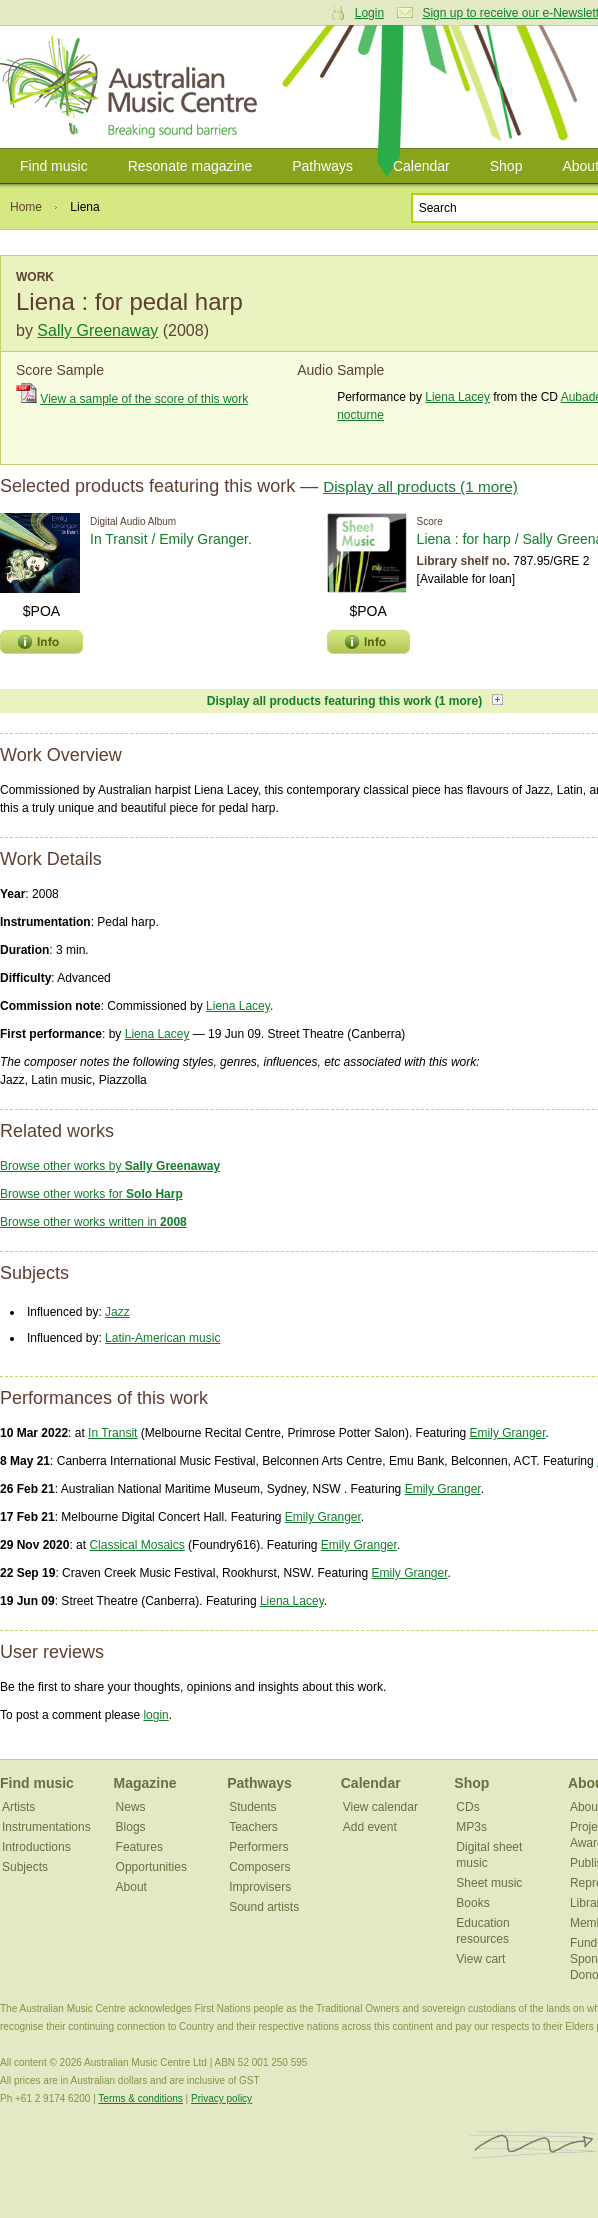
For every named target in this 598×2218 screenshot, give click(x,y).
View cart (480, 1959)
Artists (18, 1807)
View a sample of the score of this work (144, 399)
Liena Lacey (457, 397)
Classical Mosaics (136, 1545)
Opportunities (151, 1867)
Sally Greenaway (97, 330)
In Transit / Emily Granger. (171, 539)
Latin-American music (162, 1338)
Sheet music (489, 1883)
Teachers (253, 1827)
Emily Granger (508, 1433)
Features (139, 1847)
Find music (54, 166)
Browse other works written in (93, 1222)
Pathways (322, 166)
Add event (370, 1827)
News (131, 1807)
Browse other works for (91, 1194)
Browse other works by (110, 1166)
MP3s (471, 1827)
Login (369, 13)
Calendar (421, 166)
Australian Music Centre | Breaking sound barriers (132, 87)
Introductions (36, 1847)
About (131, 1887)
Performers (258, 1847)
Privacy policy (221, 2098)
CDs (467, 1807)
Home (26, 207)
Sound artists (264, 1907)
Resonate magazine (190, 166)
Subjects (25, 1867)
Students (252, 1807)
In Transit (112, 1433)
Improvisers (260, 1887)
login (155, 1715)
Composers (259, 1867)
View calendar (380, 1807)
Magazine (145, 1783)
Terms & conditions (140, 2098)
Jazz (117, 1312)
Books (472, 1903)
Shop (506, 166)
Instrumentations (46, 1827)
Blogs (131, 1827)
